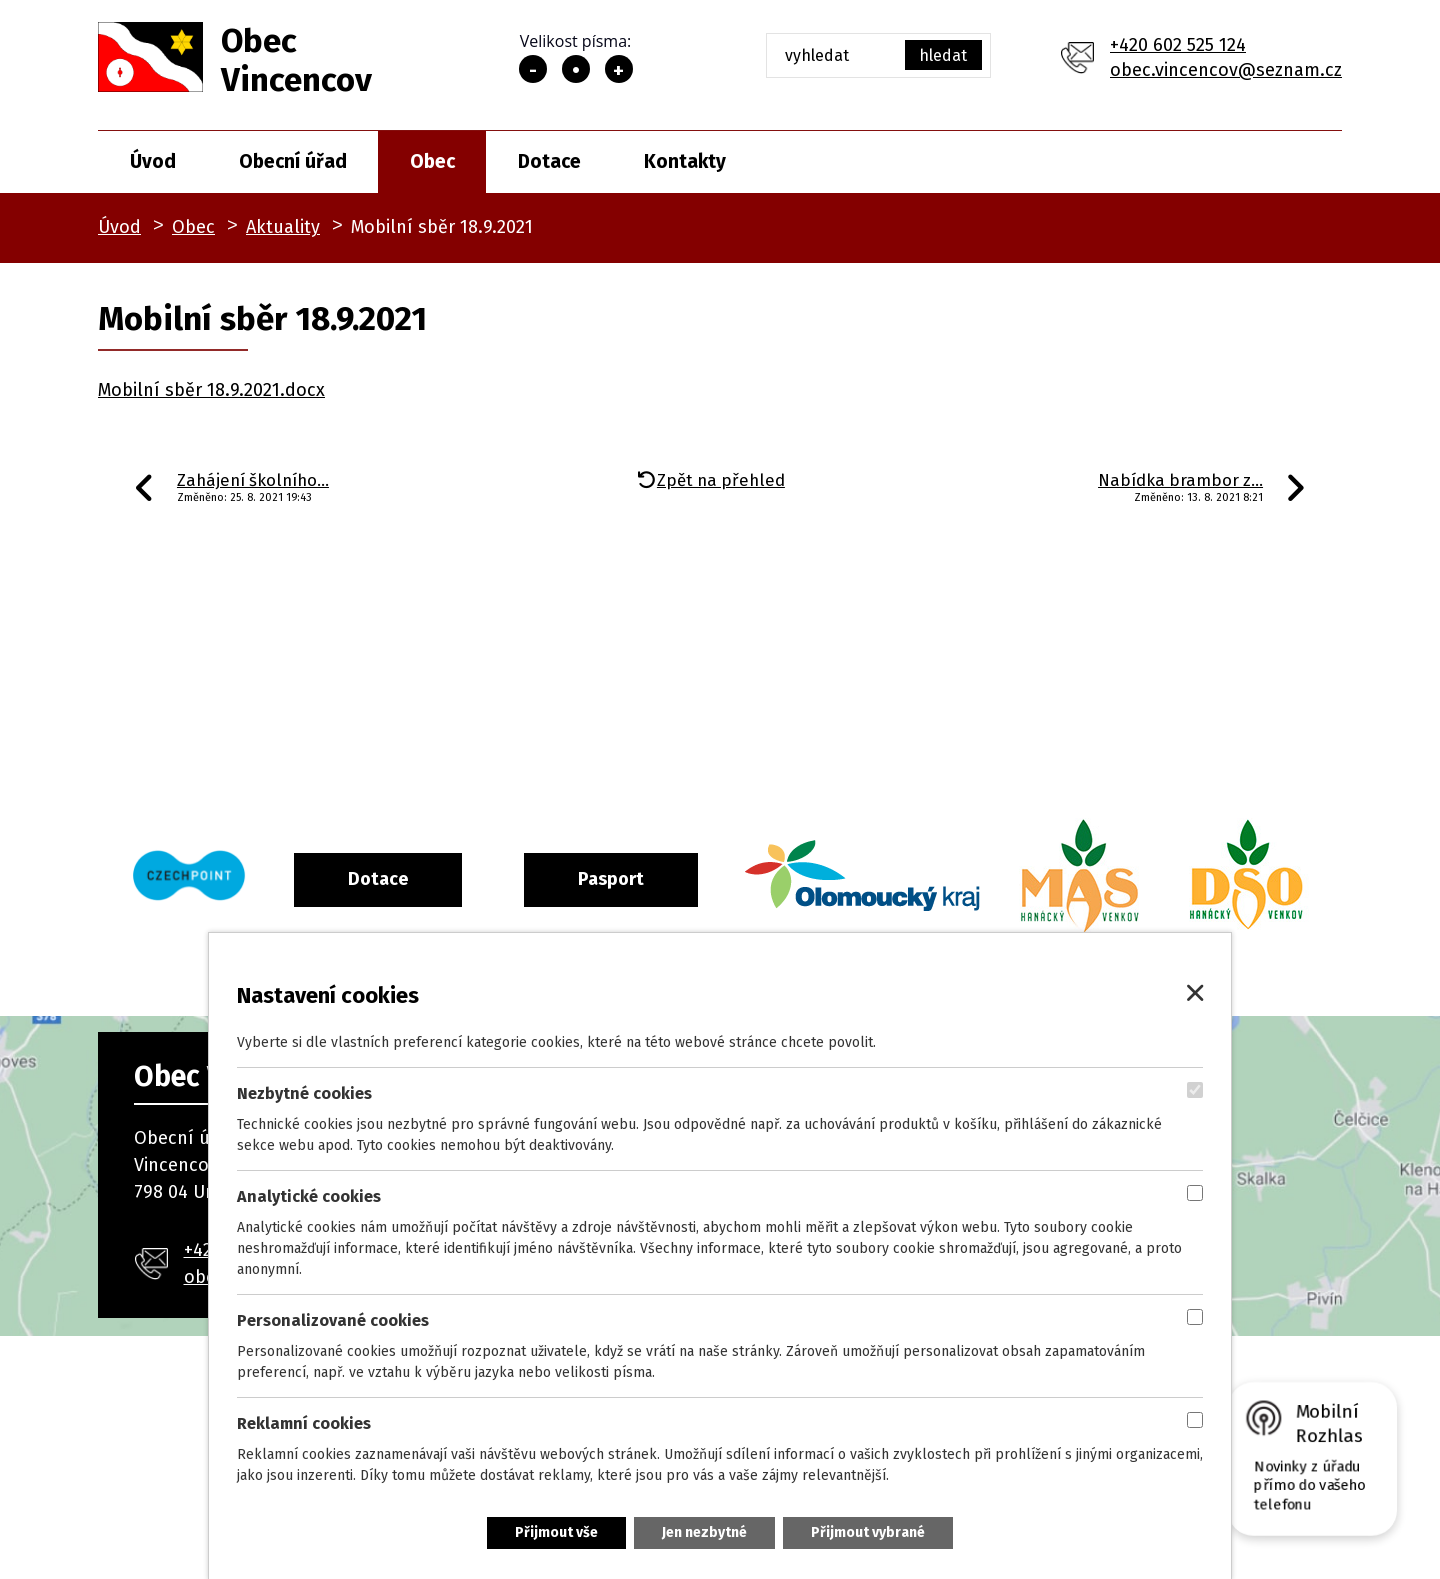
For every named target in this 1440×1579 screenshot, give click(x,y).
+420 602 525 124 (1178, 45)
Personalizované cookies (333, 1320)
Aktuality (283, 227)
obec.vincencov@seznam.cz (1226, 70)
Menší (533, 69)
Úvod (153, 161)
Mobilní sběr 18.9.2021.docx (211, 390)
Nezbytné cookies (304, 1093)
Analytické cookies (309, 1196)
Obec (432, 161)
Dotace (549, 161)
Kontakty (685, 161)
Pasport (693, 879)
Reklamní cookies (304, 1423)
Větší (619, 69)
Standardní (576, 69)
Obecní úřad (293, 161)
